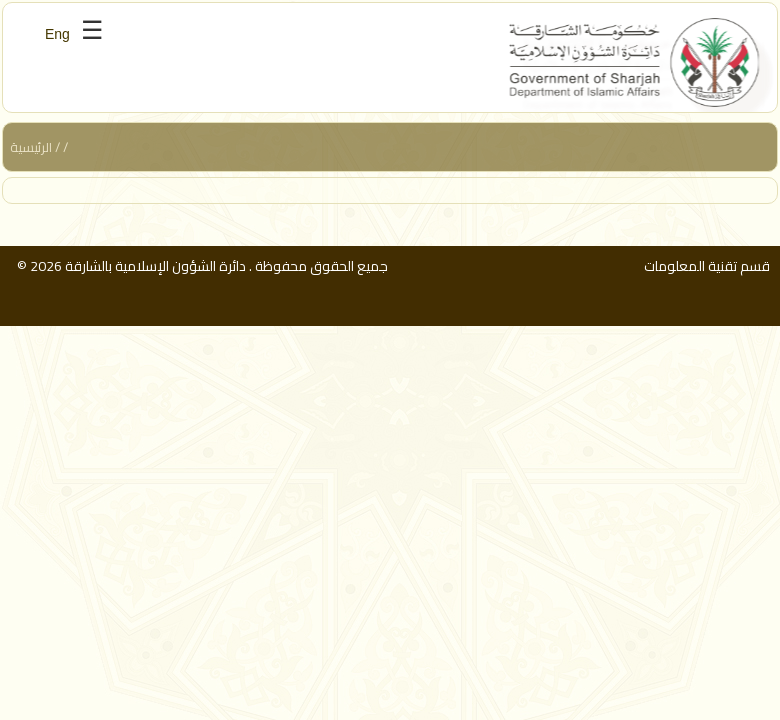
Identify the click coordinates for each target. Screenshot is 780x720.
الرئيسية (31, 147)
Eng (57, 34)
